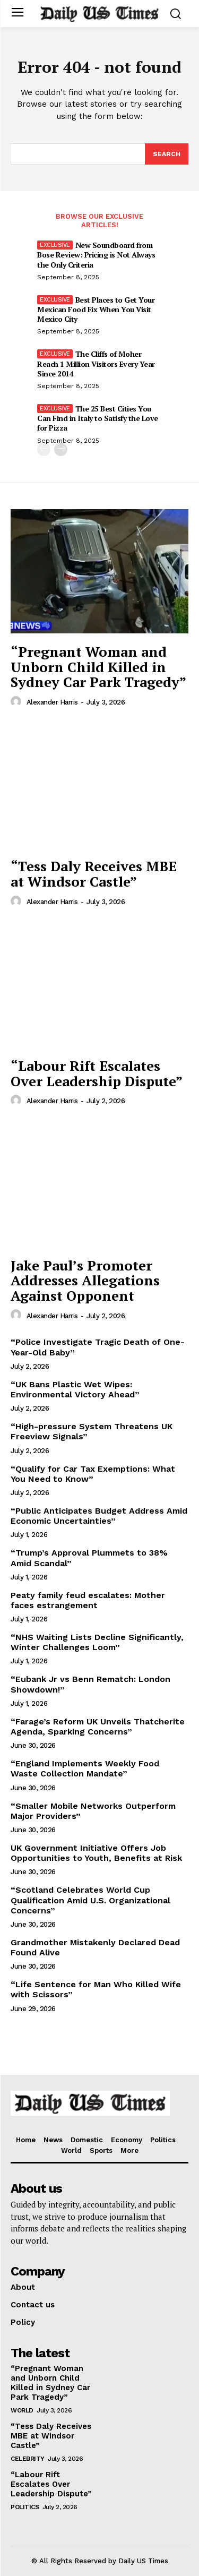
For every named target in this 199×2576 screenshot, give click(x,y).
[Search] (166, 154)
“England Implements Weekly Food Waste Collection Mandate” (85, 1768)
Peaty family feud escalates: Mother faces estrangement (88, 1600)
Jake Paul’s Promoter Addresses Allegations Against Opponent (85, 1280)
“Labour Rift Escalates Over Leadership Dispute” (97, 1073)
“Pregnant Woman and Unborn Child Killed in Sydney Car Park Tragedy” (98, 666)
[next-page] (60, 449)
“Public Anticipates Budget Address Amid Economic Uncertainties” (99, 1516)
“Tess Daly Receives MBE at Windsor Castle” (94, 873)
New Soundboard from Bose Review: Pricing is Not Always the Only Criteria (96, 254)
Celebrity (28, 2458)
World (22, 2410)
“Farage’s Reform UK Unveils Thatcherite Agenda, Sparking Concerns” (98, 1726)
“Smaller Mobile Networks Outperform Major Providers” (93, 1811)
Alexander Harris (52, 702)
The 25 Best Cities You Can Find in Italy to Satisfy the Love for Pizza (97, 418)
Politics (25, 2507)
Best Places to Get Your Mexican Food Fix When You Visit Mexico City (95, 309)
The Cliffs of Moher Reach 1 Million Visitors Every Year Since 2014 (96, 363)
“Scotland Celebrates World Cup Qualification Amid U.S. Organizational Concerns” (90, 1900)
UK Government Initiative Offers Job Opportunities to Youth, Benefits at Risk (96, 1853)
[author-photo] (17, 702)
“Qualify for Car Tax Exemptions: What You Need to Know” (93, 1474)
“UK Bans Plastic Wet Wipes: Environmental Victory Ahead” (75, 1389)
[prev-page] (43, 449)
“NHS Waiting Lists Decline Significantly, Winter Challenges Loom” (97, 1642)
